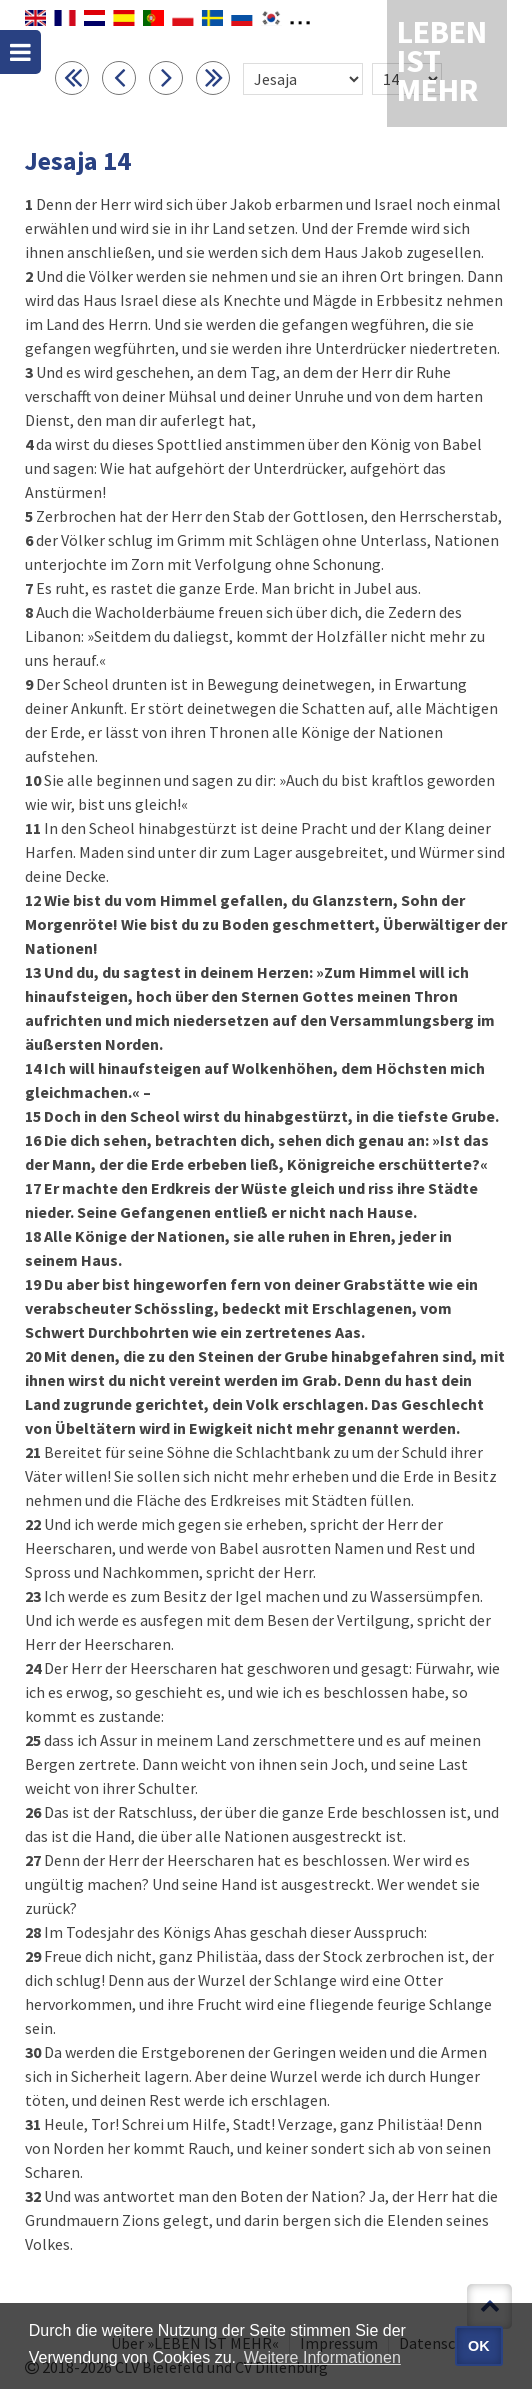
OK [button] (479, 2346)
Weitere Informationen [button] (322, 2357)
